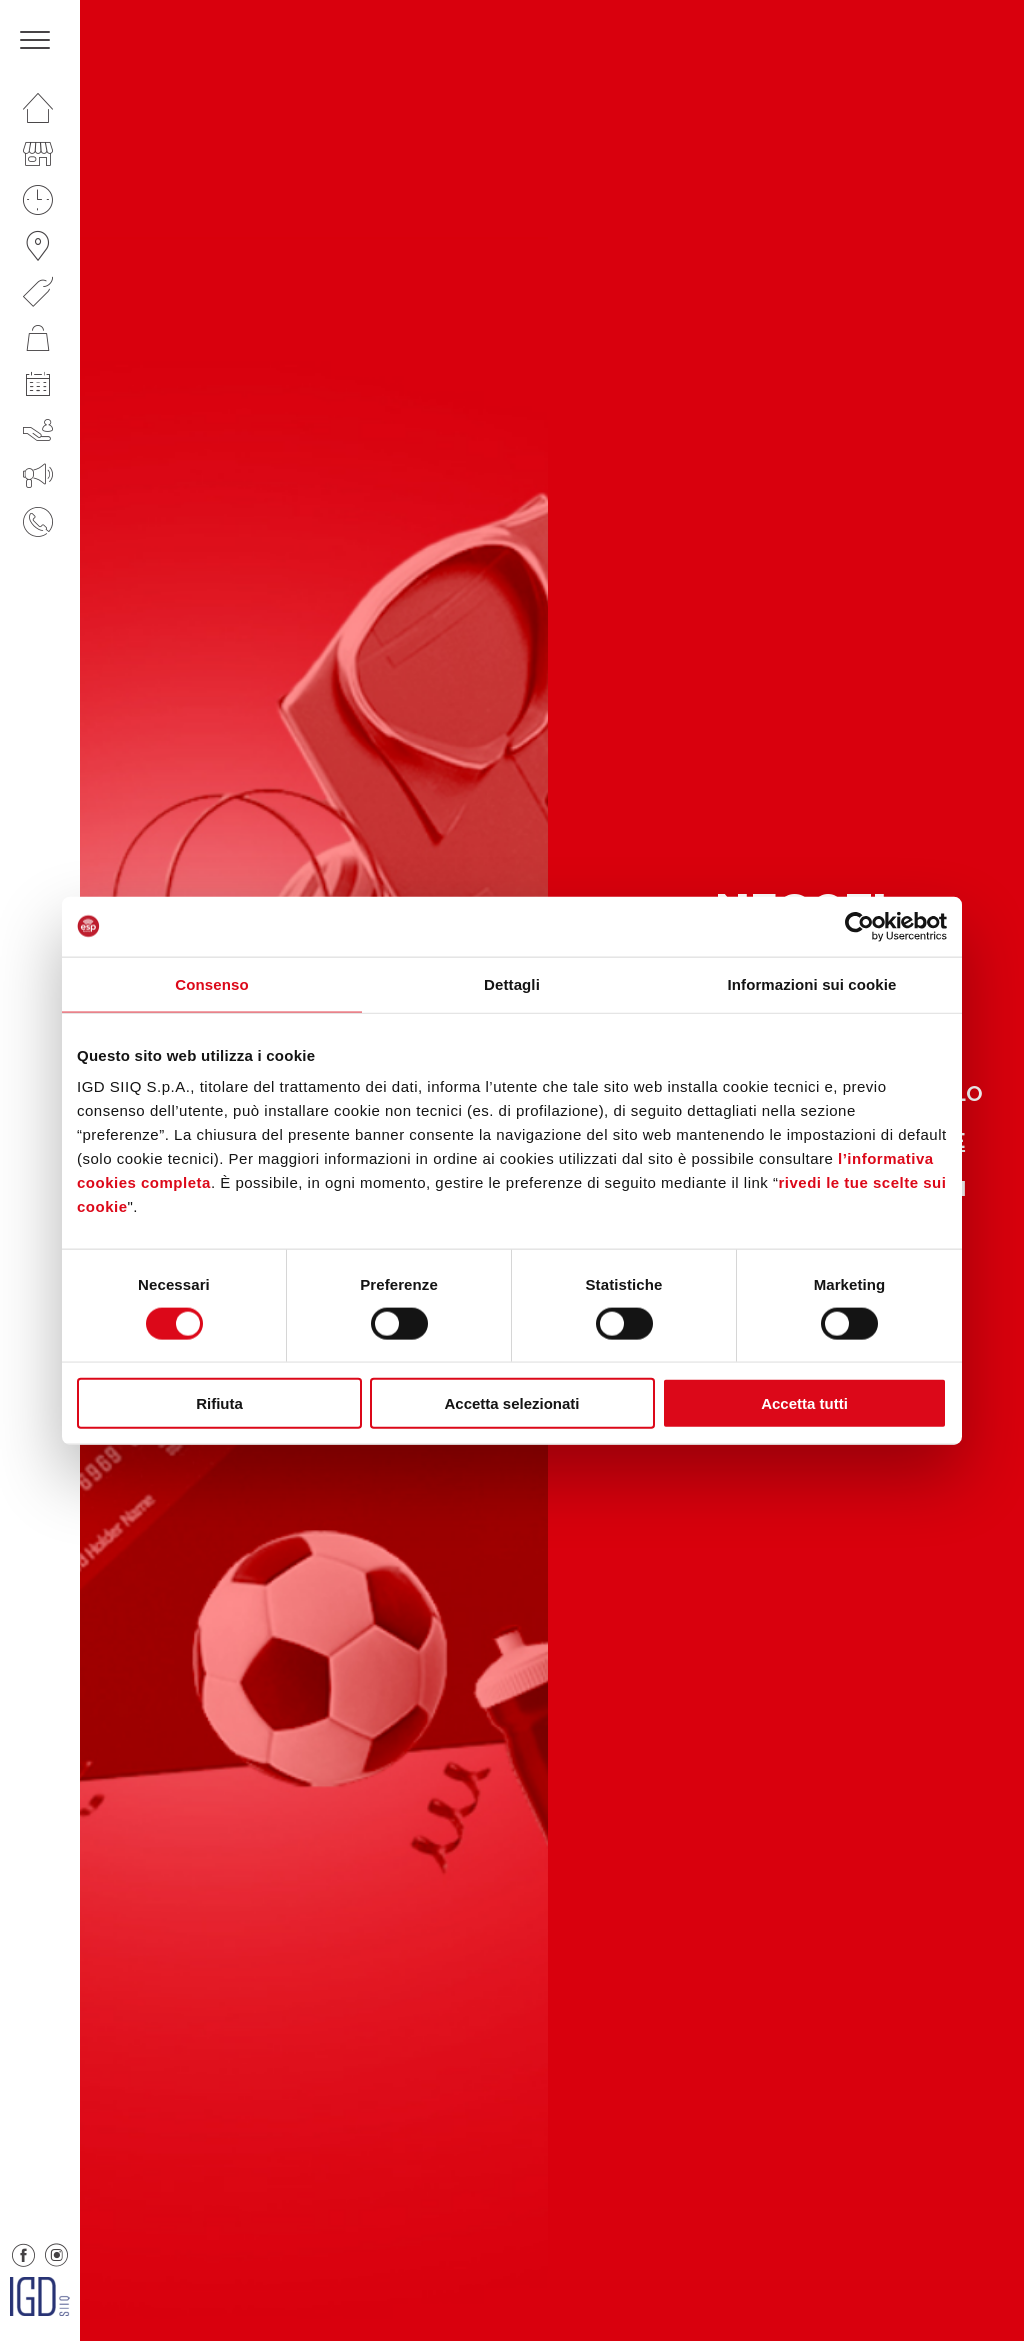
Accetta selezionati (511, 1403)
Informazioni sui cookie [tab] (812, 983)
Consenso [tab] (211, 983)
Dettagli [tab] (512, 983)
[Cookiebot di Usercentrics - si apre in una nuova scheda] (859, 926)
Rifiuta (219, 1403)
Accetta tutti (804, 1403)
